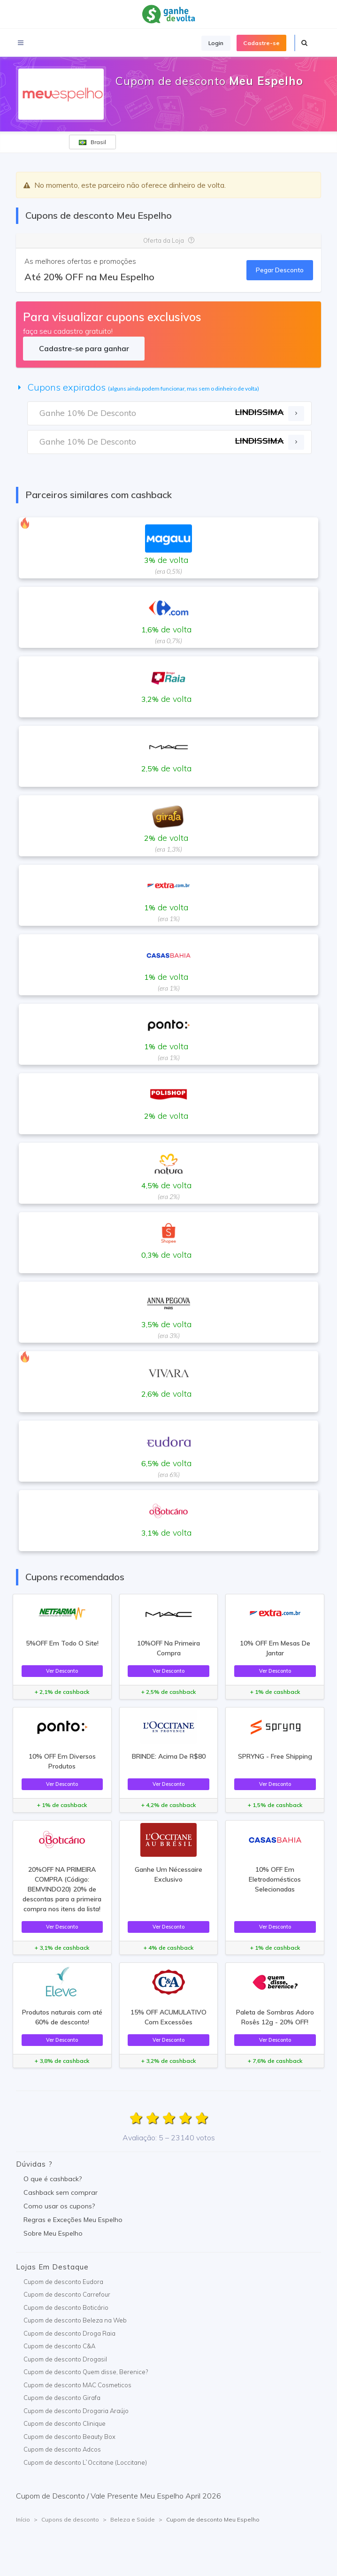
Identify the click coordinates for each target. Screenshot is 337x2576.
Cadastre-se (261, 42)
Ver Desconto (62, 1671)
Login (215, 42)
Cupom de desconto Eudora (63, 2281)
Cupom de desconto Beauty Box (69, 2436)
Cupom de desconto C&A (59, 2346)
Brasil (92, 142)
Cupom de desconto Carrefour (66, 2294)
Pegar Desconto (280, 270)
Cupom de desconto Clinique (64, 2423)
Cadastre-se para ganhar (84, 348)
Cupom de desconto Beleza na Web (75, 2320)
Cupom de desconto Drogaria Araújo (76, 2411)
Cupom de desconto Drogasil (65, 2359)
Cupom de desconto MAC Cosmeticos (77, 2385)
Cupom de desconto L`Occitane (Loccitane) (85, 2462)
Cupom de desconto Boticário (65, 2307)
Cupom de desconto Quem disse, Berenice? (85, 2372)
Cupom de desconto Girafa (61, 2397)
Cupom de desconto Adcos (62, 2449)
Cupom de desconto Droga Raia (69, 2333)
